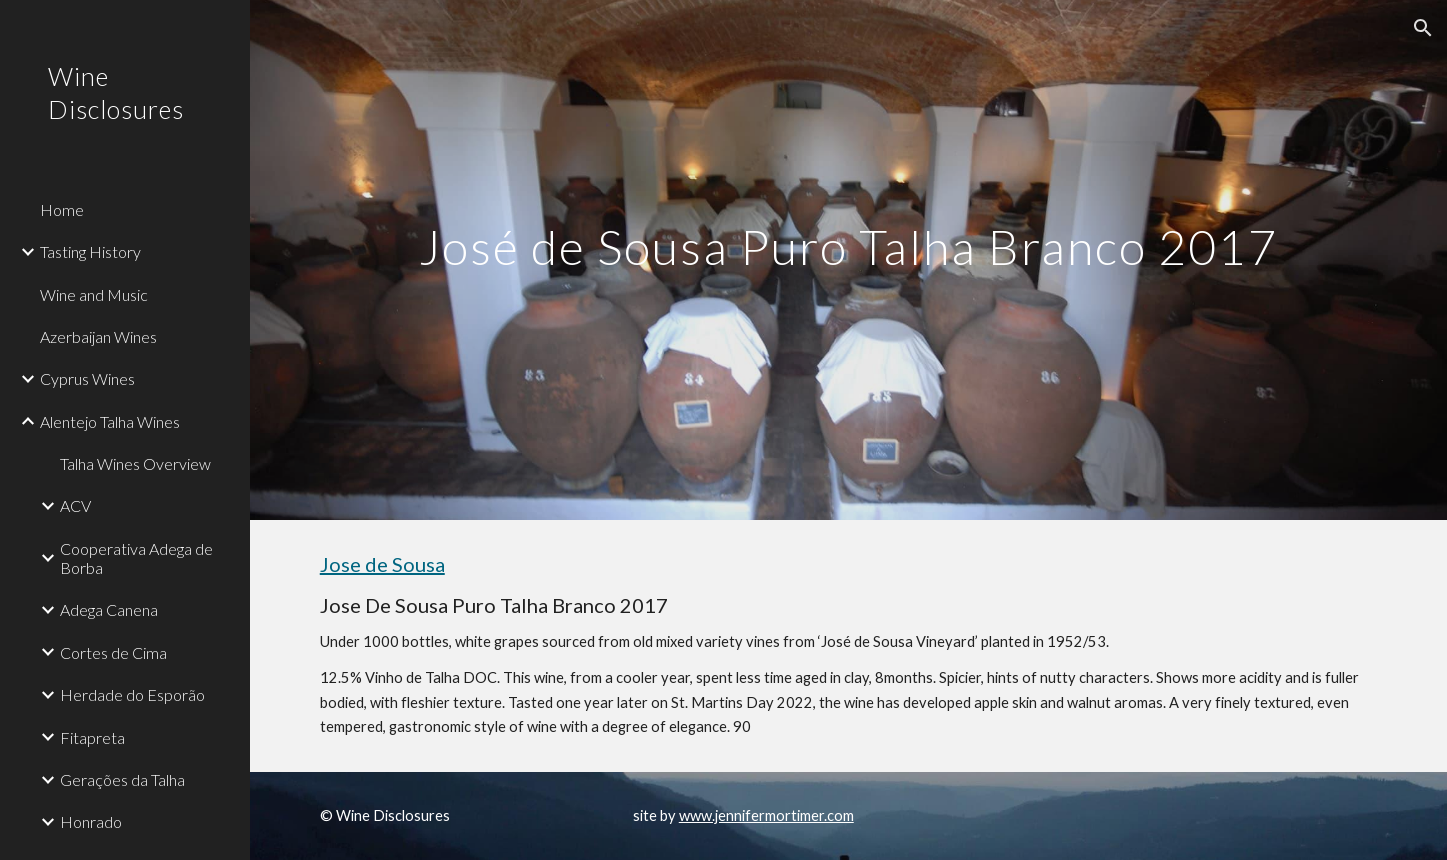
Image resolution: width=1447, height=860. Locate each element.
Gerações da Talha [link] (122, 779)
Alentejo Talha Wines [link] (110, 421)
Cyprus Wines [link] (87, 378)
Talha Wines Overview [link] (135, 463)
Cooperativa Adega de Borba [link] (136, 558)
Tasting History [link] (90, 251)
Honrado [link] (91, 821)
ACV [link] (75, 505)
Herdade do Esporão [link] (132, 694)
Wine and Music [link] (94, 294)
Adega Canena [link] (109, 609)
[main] (849, 259)
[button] (1423, 28)
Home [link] (62, 209)
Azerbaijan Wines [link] (98, 336)
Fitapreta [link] (92, 737)
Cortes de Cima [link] (113, 652)
